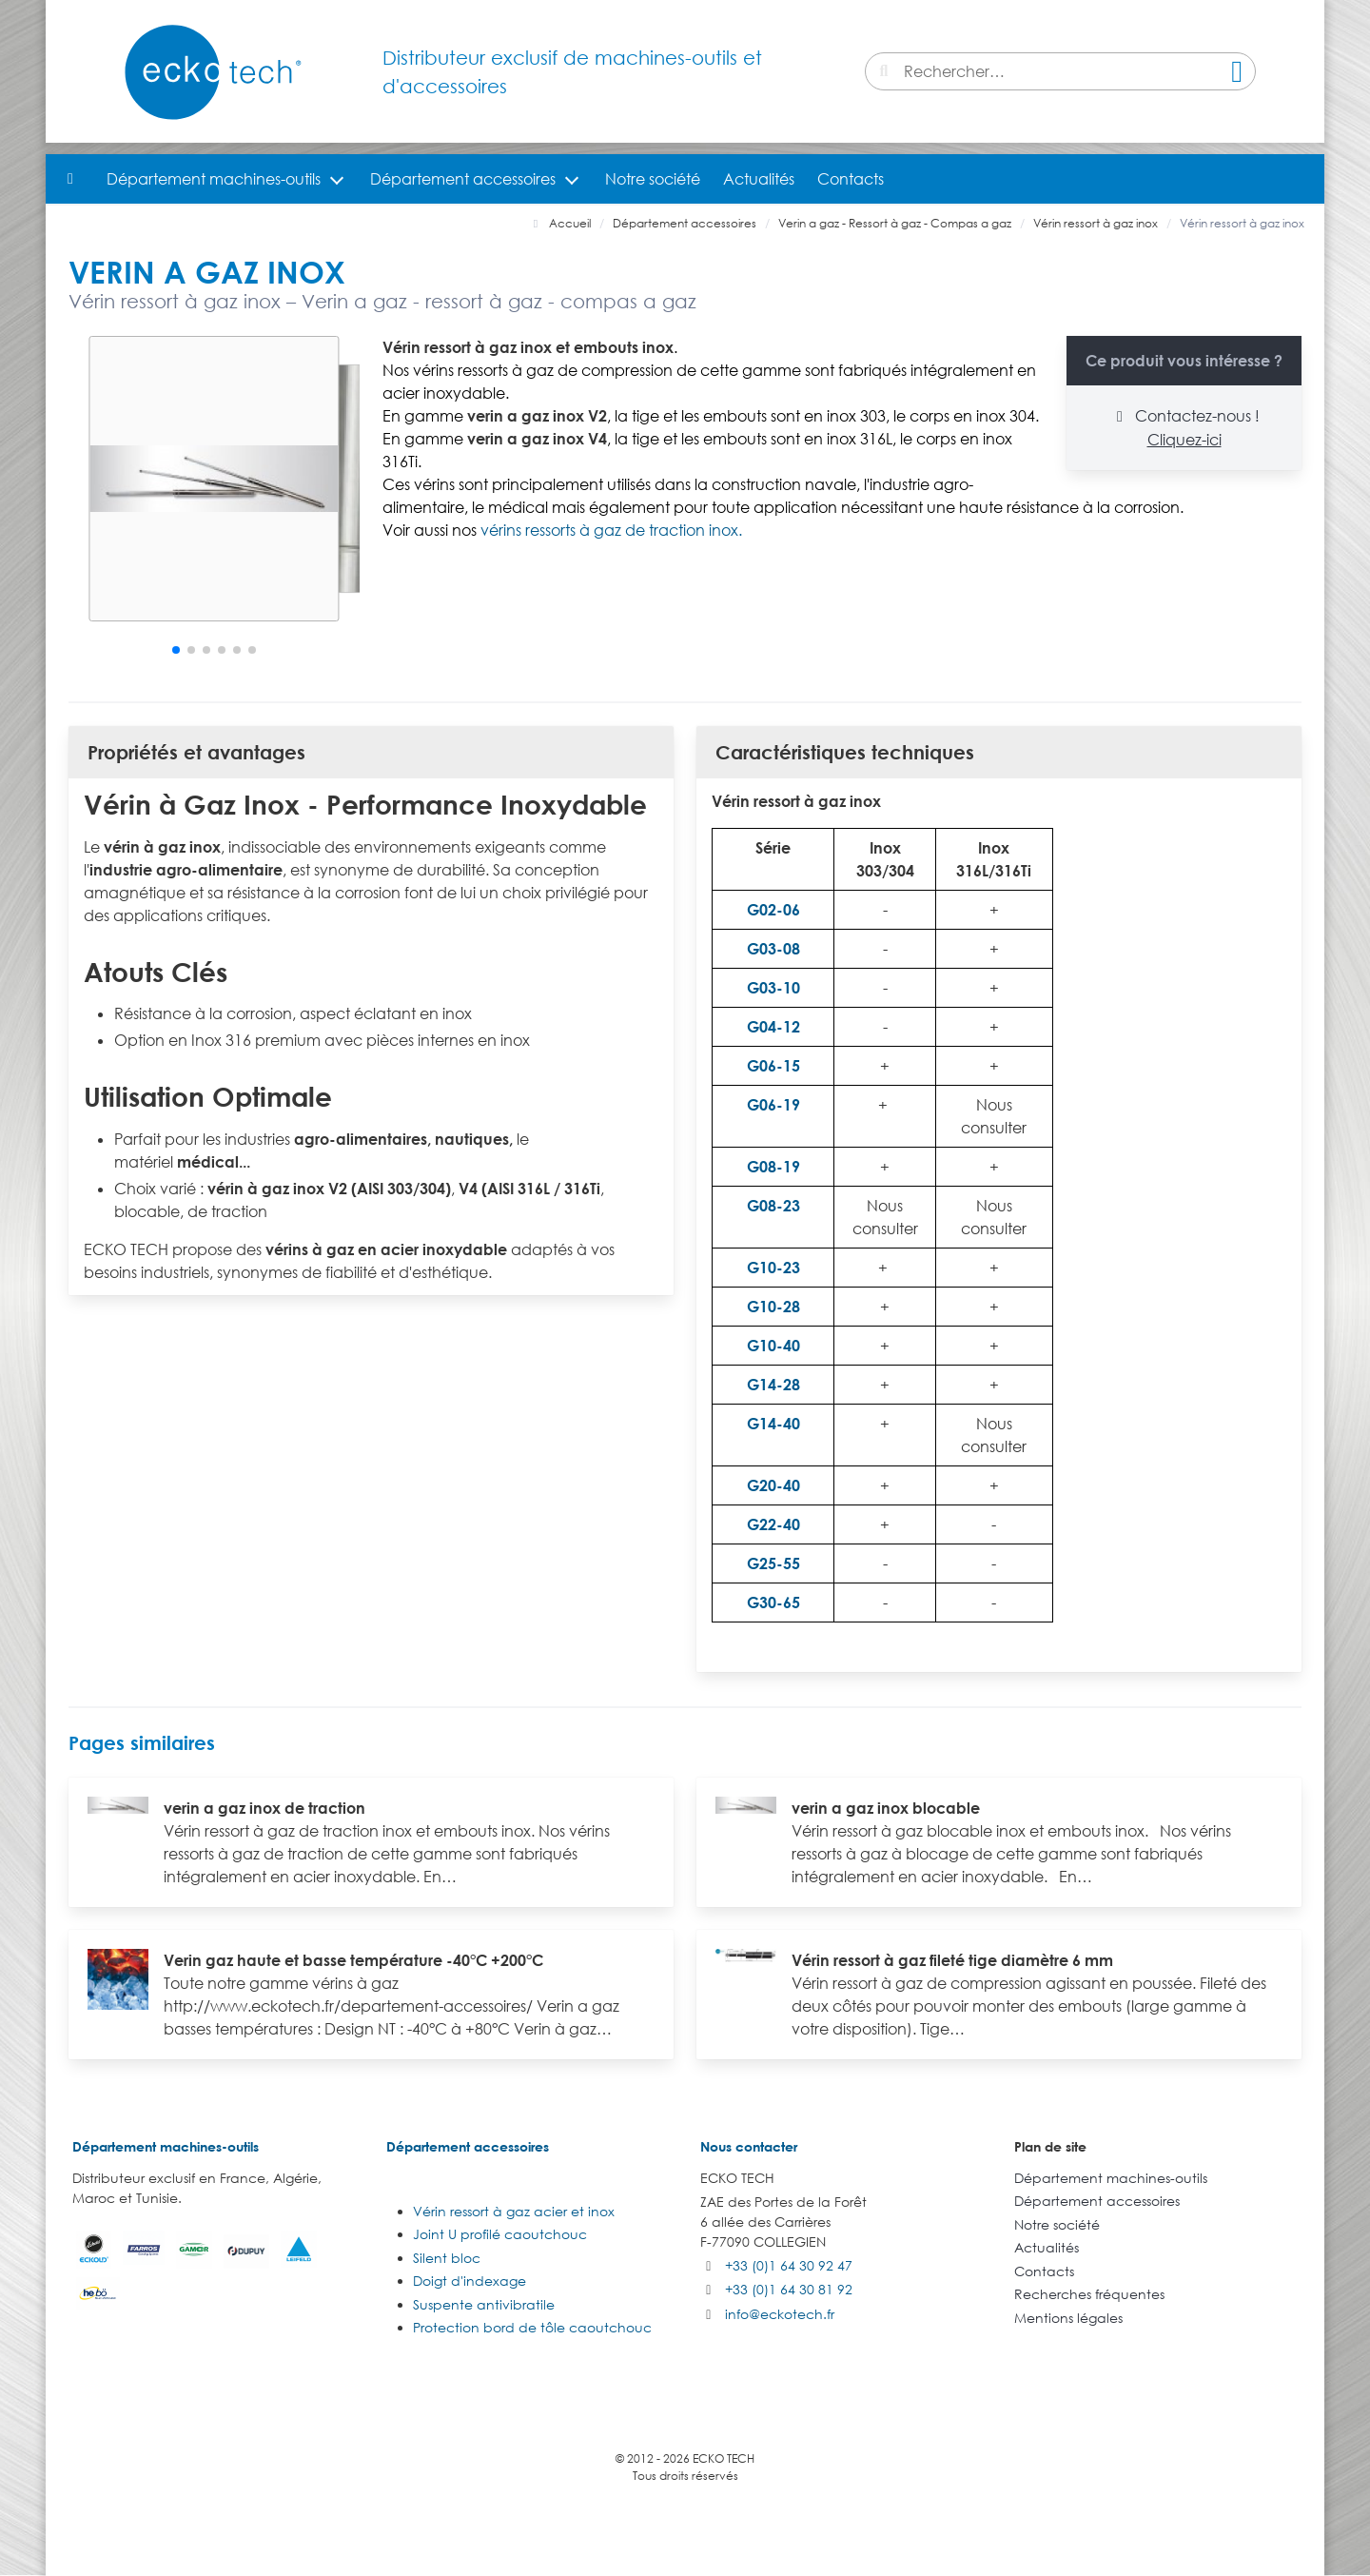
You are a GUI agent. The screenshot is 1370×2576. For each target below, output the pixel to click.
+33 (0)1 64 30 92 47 (788, 2265)
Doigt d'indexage (469, 2280)
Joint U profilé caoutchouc (500, 2234)
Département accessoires (463, 178)
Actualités (758, 178)
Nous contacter (748, 2146)
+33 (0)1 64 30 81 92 (788, 2289)
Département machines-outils (214, 178)
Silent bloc (446, 2258)
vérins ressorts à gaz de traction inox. (611, 530)
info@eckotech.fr (779, 2314)
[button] (176, 650)
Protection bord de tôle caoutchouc (532, 2327)
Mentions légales (1068, 2318)
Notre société (652, 178)
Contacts (850, 178)
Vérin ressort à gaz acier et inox (514, 2211)
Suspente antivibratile (484, 2304)
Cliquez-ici (1184, 439)
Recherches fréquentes (1089, 2294)
